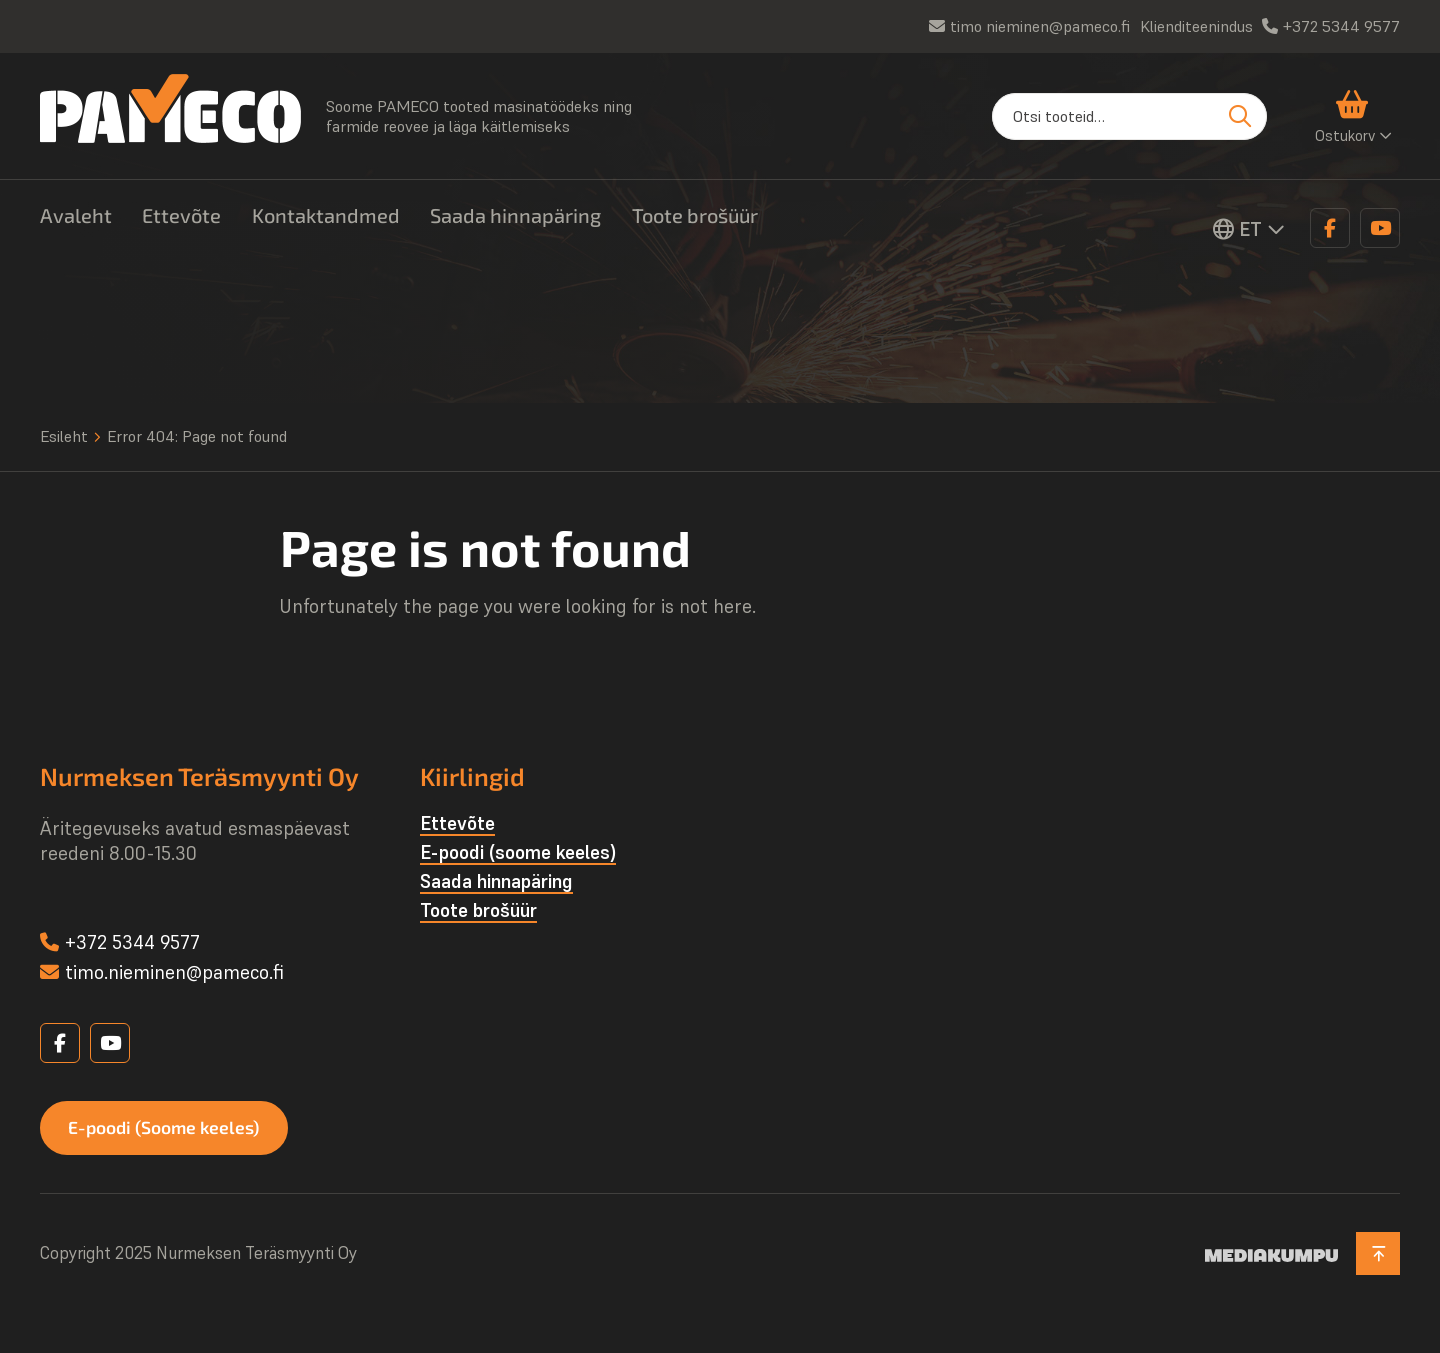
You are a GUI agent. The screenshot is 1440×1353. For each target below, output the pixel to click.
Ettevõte (181, 215)
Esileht (64, 436)
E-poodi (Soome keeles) (167, 1128)
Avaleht (76, 215)
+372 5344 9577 (1341, 26)
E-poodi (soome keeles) (518, 852)
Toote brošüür (695, 215)
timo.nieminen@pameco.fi (174, 972)
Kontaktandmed (326, 215)
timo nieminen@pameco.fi (1040, 26)
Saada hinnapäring (515, 215)
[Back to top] (1377, 1255)
